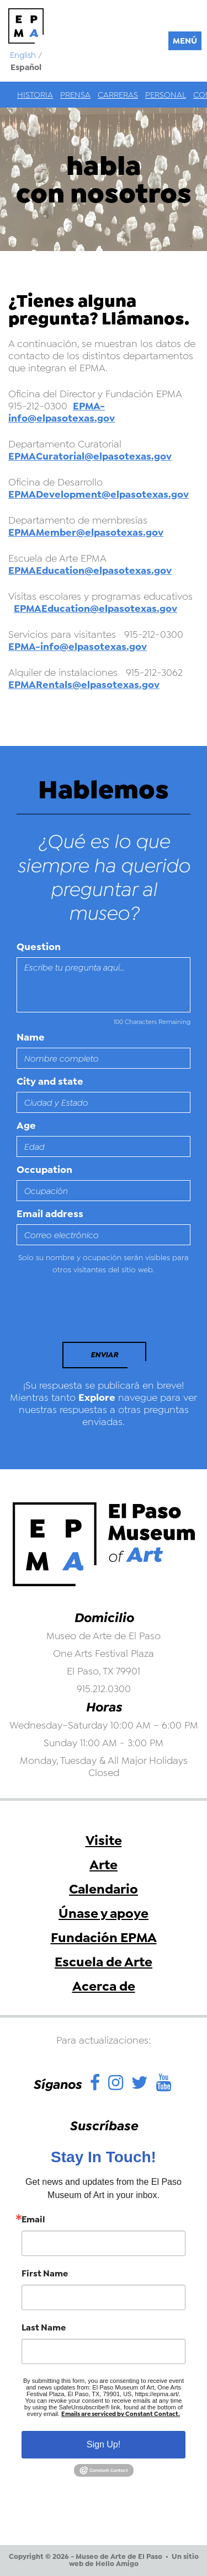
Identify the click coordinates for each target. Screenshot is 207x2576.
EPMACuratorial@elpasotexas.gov (90, 456)
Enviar (104, 1354)
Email (33, 2219)
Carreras (118, 94)
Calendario (103, 1889)
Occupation (44, 1170)
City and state (50, 1081)
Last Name (44, 2327)
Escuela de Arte (103, 1962)
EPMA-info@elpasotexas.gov (61, 412)
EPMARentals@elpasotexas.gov (84, 685)
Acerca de (103, 1986)
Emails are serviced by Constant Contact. (120, 2414)
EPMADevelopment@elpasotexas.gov (98, 494)
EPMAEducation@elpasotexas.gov (90, 570)
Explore (96, 1397)
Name (31, 1037)
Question (39, 947)
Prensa (75, 94)
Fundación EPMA (104, 1937)
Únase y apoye (103, 1913)
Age (26, 1125)
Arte (103, 1865)
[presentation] (92, 1311)
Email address (50, 1214)
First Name (45, 2273)
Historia (35, 94)
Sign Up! (103, 2444)
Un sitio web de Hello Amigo (134, 2560)
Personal (165, 94)
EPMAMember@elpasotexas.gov (85, 532)
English (23, 55)
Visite (104, 1840)
